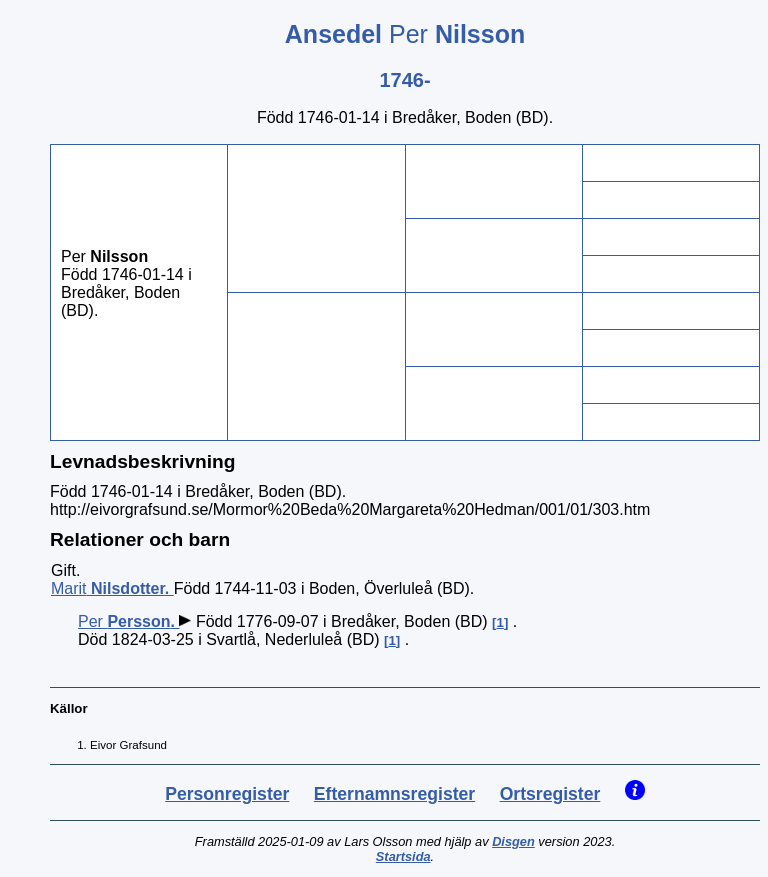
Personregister (227, 794)
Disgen (513, 841)
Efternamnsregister (394, 794)
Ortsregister (550, 794)
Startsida (403, 856)
